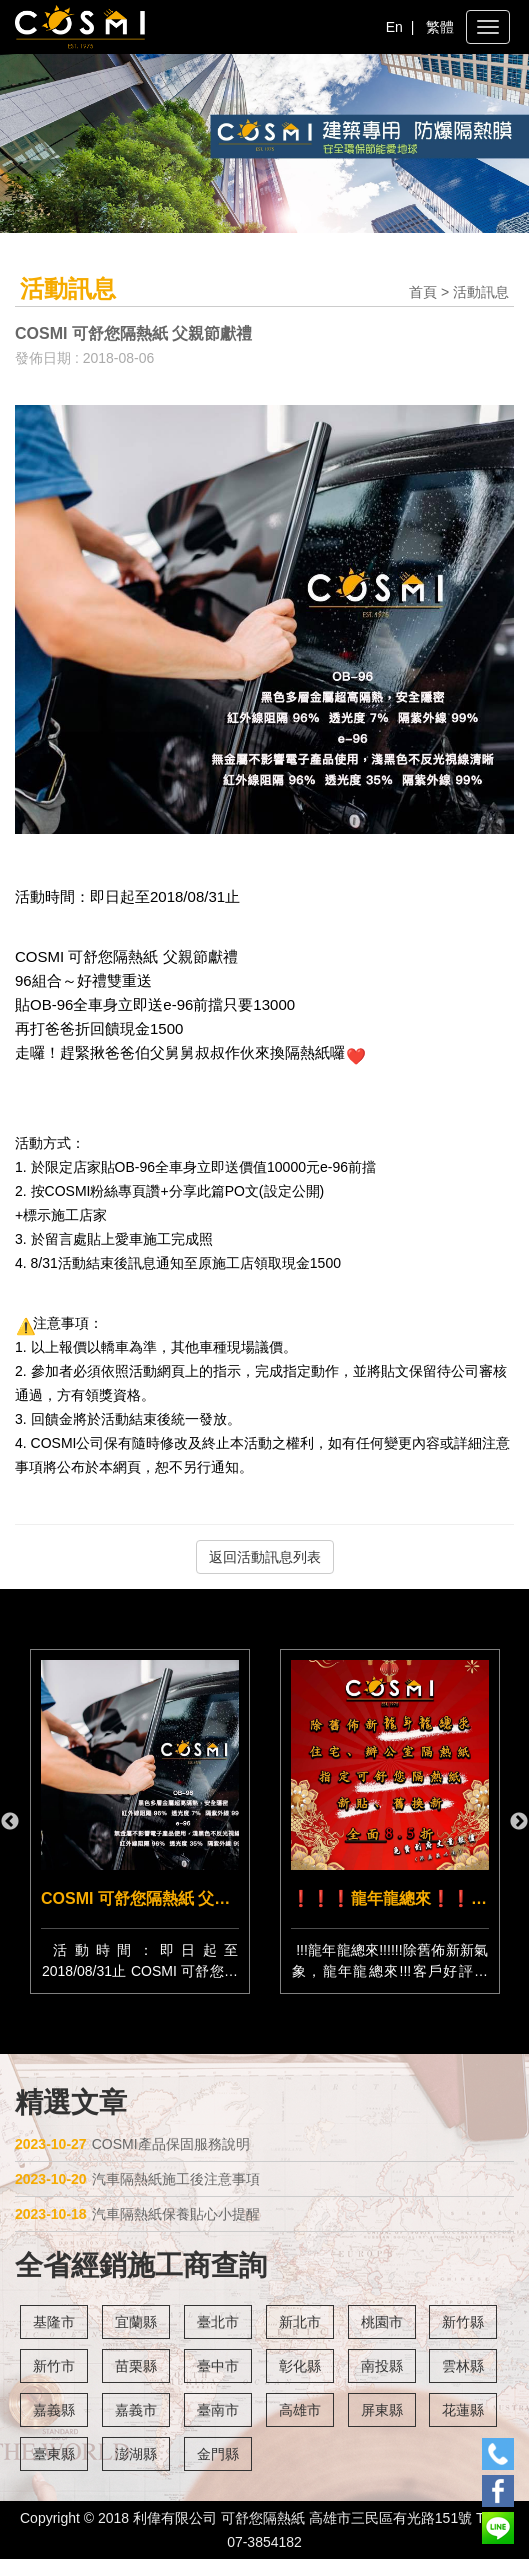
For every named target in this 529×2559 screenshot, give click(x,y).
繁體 (440, 27)
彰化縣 (300, 2366)
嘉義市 (136, 2410)
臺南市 (218, 2410)
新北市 (300, 2322)
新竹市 (54, 2366)
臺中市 (218, 2366)
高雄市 (300, 2410)
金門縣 (218, 2454)
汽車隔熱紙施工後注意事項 (137, 2179)
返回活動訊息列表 (265, 1557)
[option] (390, 1821)
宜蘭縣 (136, 2322)
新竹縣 (463, 2322)
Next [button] (519, 1822)
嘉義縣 (54, 2410)
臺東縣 (54, 2454)
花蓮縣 (463, 2410)
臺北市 (218, 2322)
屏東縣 (382, 2410)
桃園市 (382, 2322)
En (394, 27)
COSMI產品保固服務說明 (132, 2144)
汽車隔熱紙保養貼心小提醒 (137, 2214)
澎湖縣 (136, 2454)
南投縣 (382, 2366)
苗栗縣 (136, 2366)
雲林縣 (463, 2366)
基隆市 (54, 2322)
